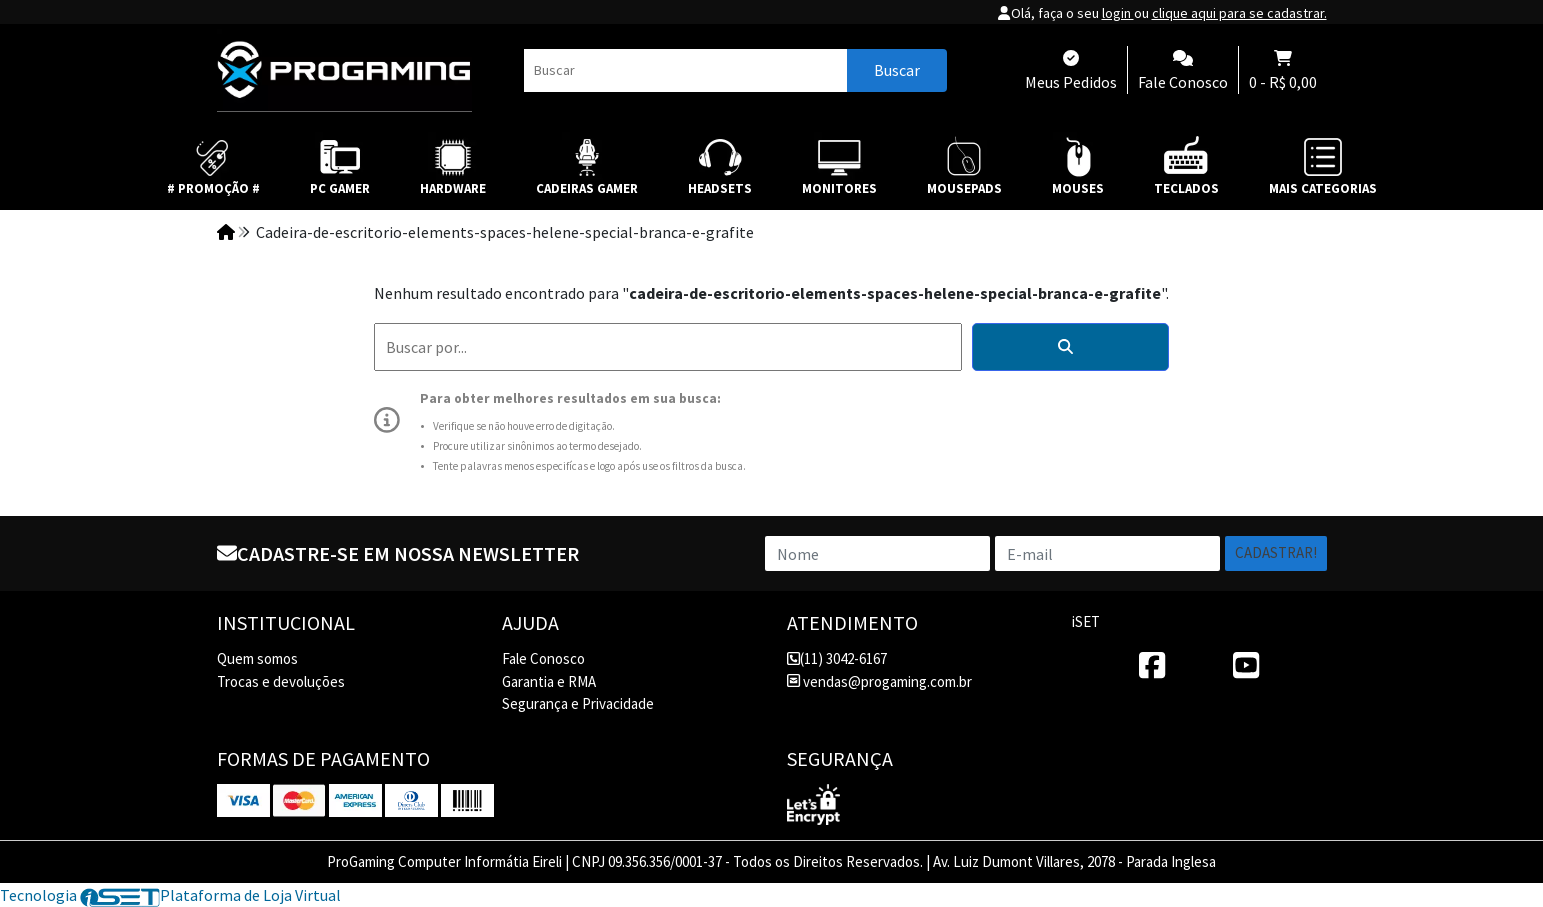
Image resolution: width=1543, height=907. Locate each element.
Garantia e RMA (549, 681)
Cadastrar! (1276, 552)
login (1118, 13)
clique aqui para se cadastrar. (1239, 13)
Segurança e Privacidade (578, 703)
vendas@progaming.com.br (879, 681)
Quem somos (257, 658)
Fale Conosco (543, 658)
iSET (1086, 621)
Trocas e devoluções (281, 681)
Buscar (897, 70)
